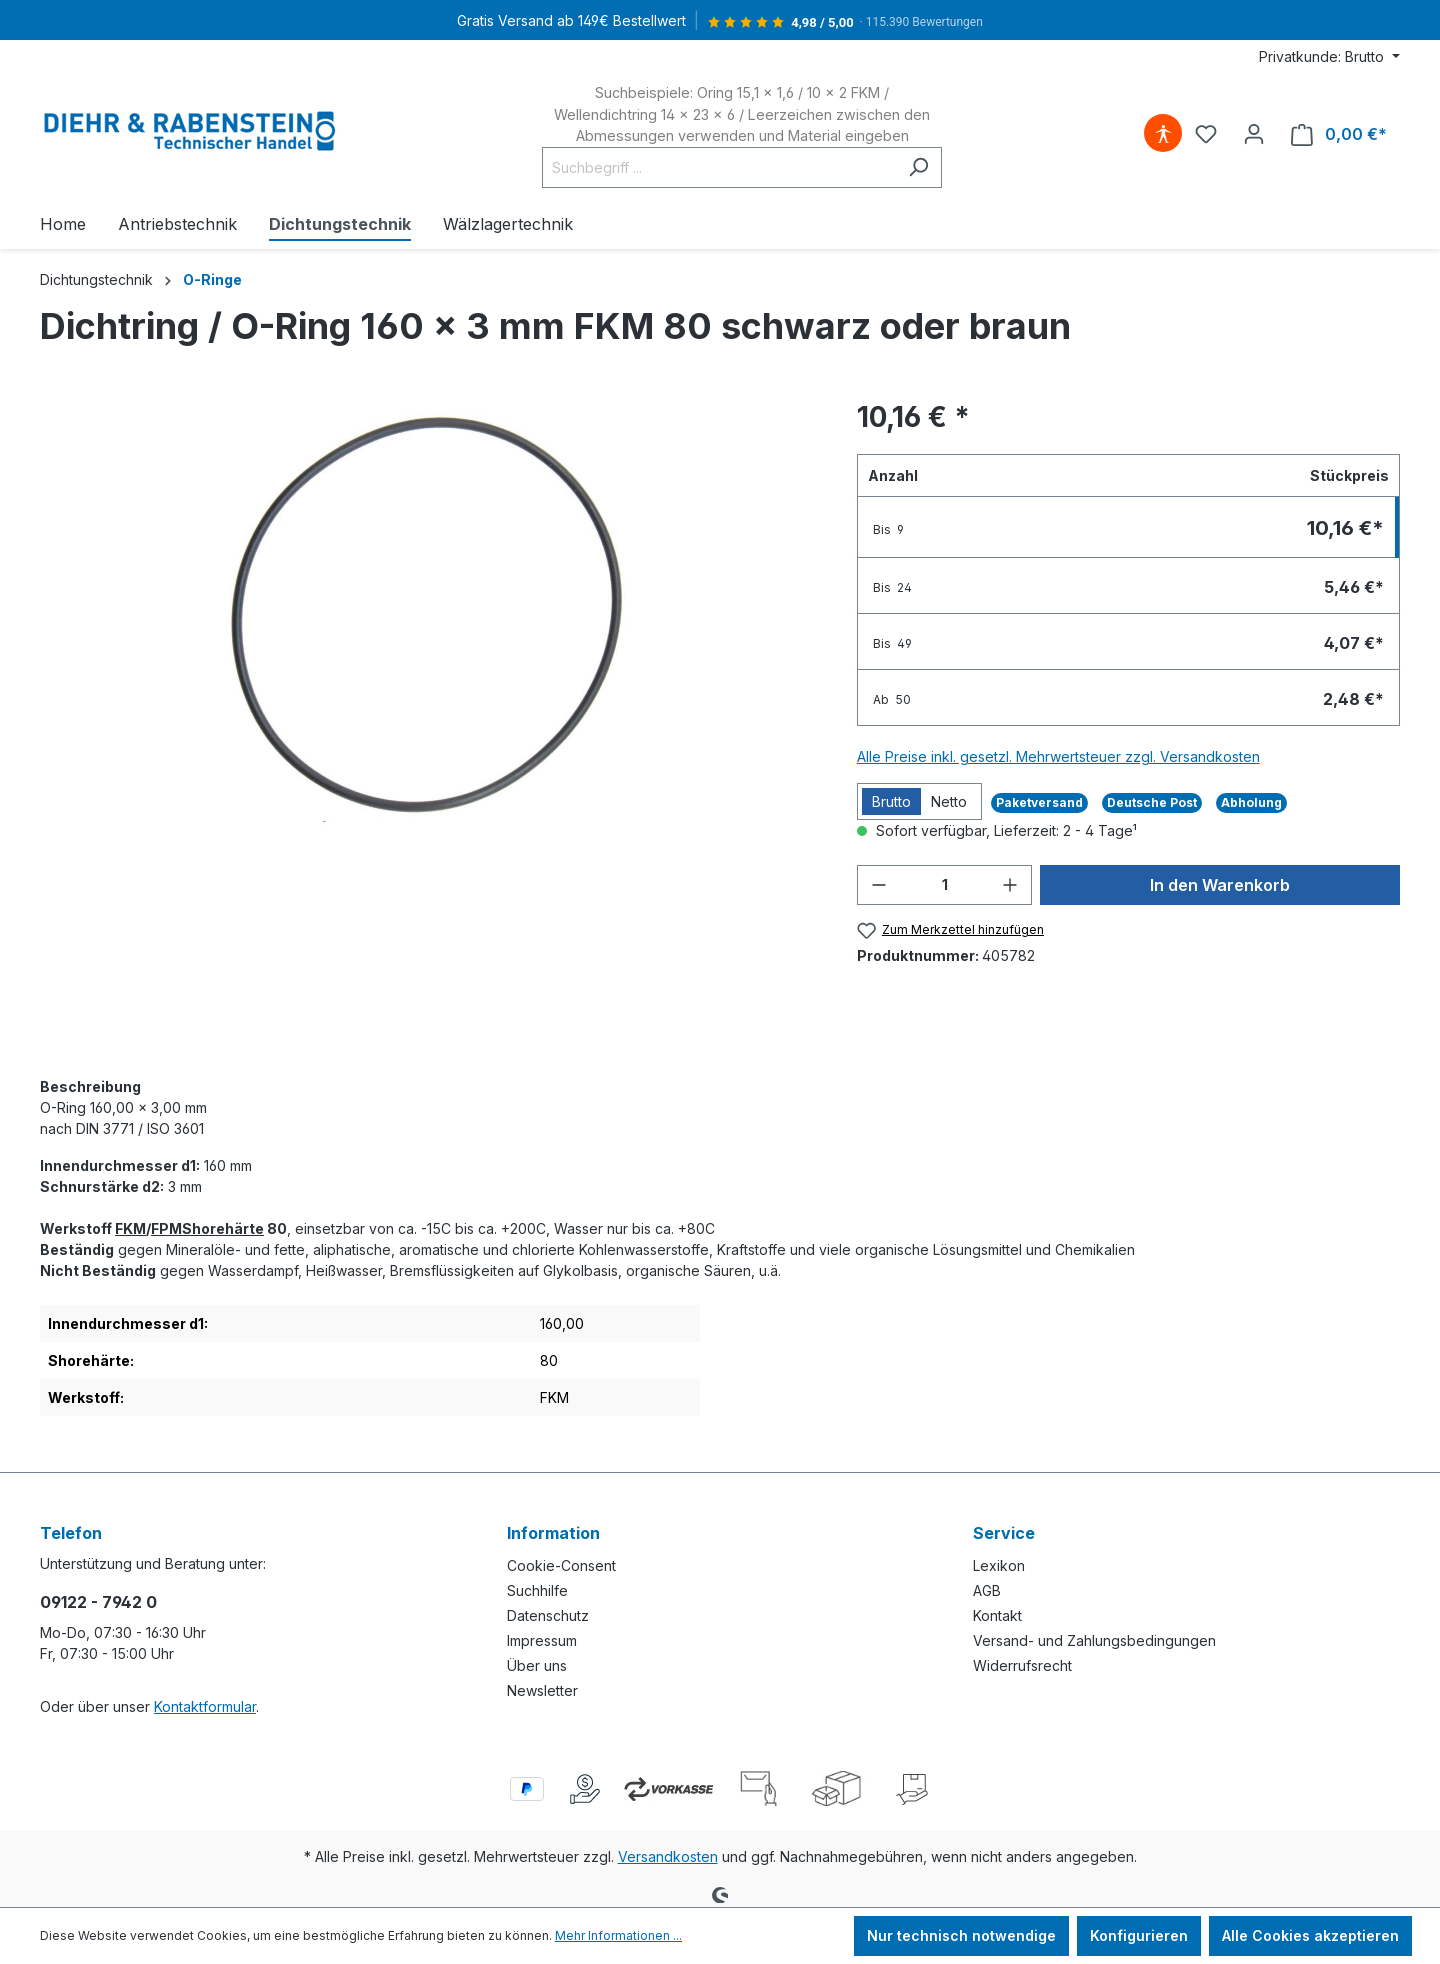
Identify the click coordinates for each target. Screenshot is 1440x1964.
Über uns (537, 1665)
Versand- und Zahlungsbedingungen (1094, 1640)
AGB (987, 1590)
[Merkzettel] (1206, 134)
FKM (130, 1228)
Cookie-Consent (561, 1565)
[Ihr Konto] (1254, 134)
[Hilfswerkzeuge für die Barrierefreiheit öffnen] (1163, 134)
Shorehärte (223, 1228)
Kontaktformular (205, 1706)
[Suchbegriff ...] (719, 167)
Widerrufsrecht (1022, 1665)
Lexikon (999, 1565)
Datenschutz (548, 1615)
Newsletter (542, 1690)
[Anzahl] (945, 885)
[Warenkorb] (1339, 134)
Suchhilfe (537, 1590)
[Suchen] (918, 167)
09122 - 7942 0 (98, 1602)
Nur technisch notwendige (961, 1935)
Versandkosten (668, 1856)
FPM (166, 1228)
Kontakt (997, 1615)
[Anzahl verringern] (879, 885)
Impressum (542, 1640)
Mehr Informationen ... (618, 1935)
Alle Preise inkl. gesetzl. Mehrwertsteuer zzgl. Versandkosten (1058, 756)
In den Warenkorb (1220, 885)
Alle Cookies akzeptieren (1310, 1935)
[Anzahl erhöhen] (1010, 885)
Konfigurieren (1139, 1935)
